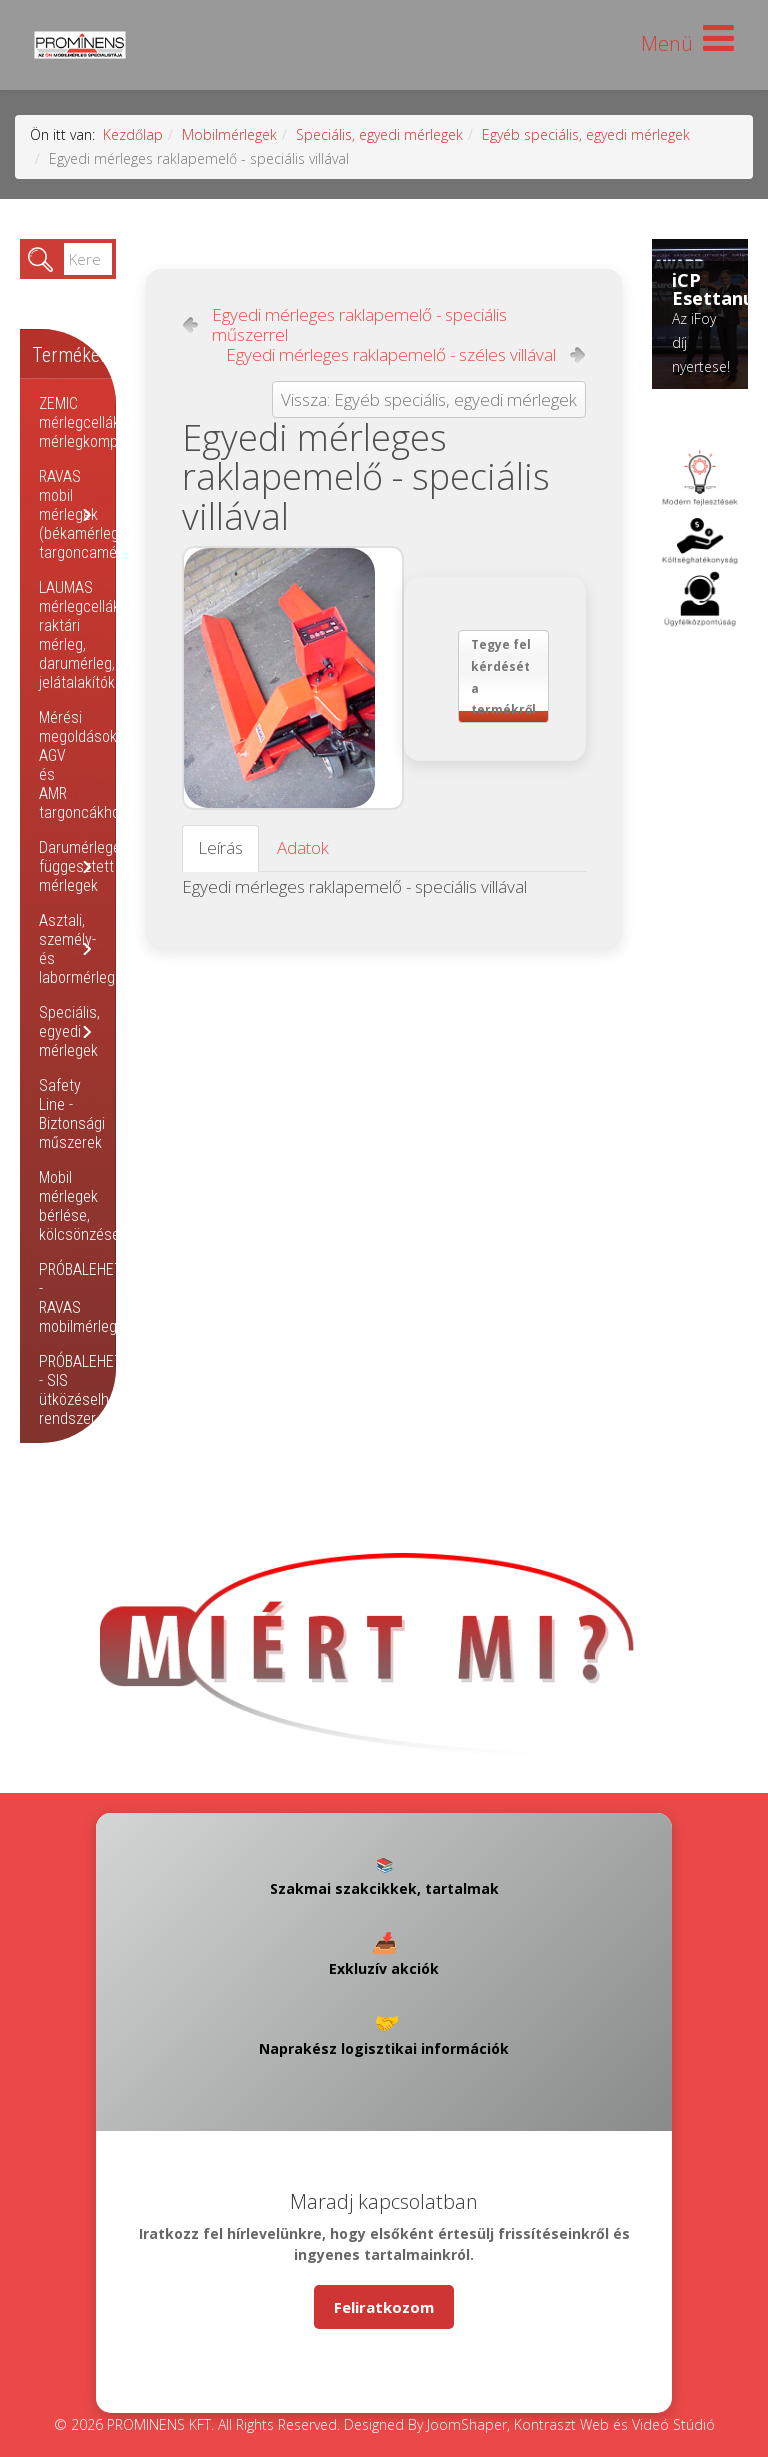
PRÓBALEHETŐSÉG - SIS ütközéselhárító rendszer (98, 1390)
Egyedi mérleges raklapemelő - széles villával (391, 355)
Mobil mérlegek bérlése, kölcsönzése (79, 1206)
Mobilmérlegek (229, 134)
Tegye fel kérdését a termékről (503, 677)
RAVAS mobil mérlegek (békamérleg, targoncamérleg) (92, 514)
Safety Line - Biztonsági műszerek (72, 1114)
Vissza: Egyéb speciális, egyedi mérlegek (429, 399)
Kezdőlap (133, 134)
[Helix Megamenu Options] (687, 43)
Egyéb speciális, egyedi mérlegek (586, 134)
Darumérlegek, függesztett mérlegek (85, 866)
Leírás (220, 847)
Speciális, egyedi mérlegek (379, 134)
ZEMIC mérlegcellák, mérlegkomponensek (106, 422)
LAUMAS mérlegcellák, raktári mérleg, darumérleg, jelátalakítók (81, 635)
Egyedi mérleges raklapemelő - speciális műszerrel (359, 325)
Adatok (303, 847)
